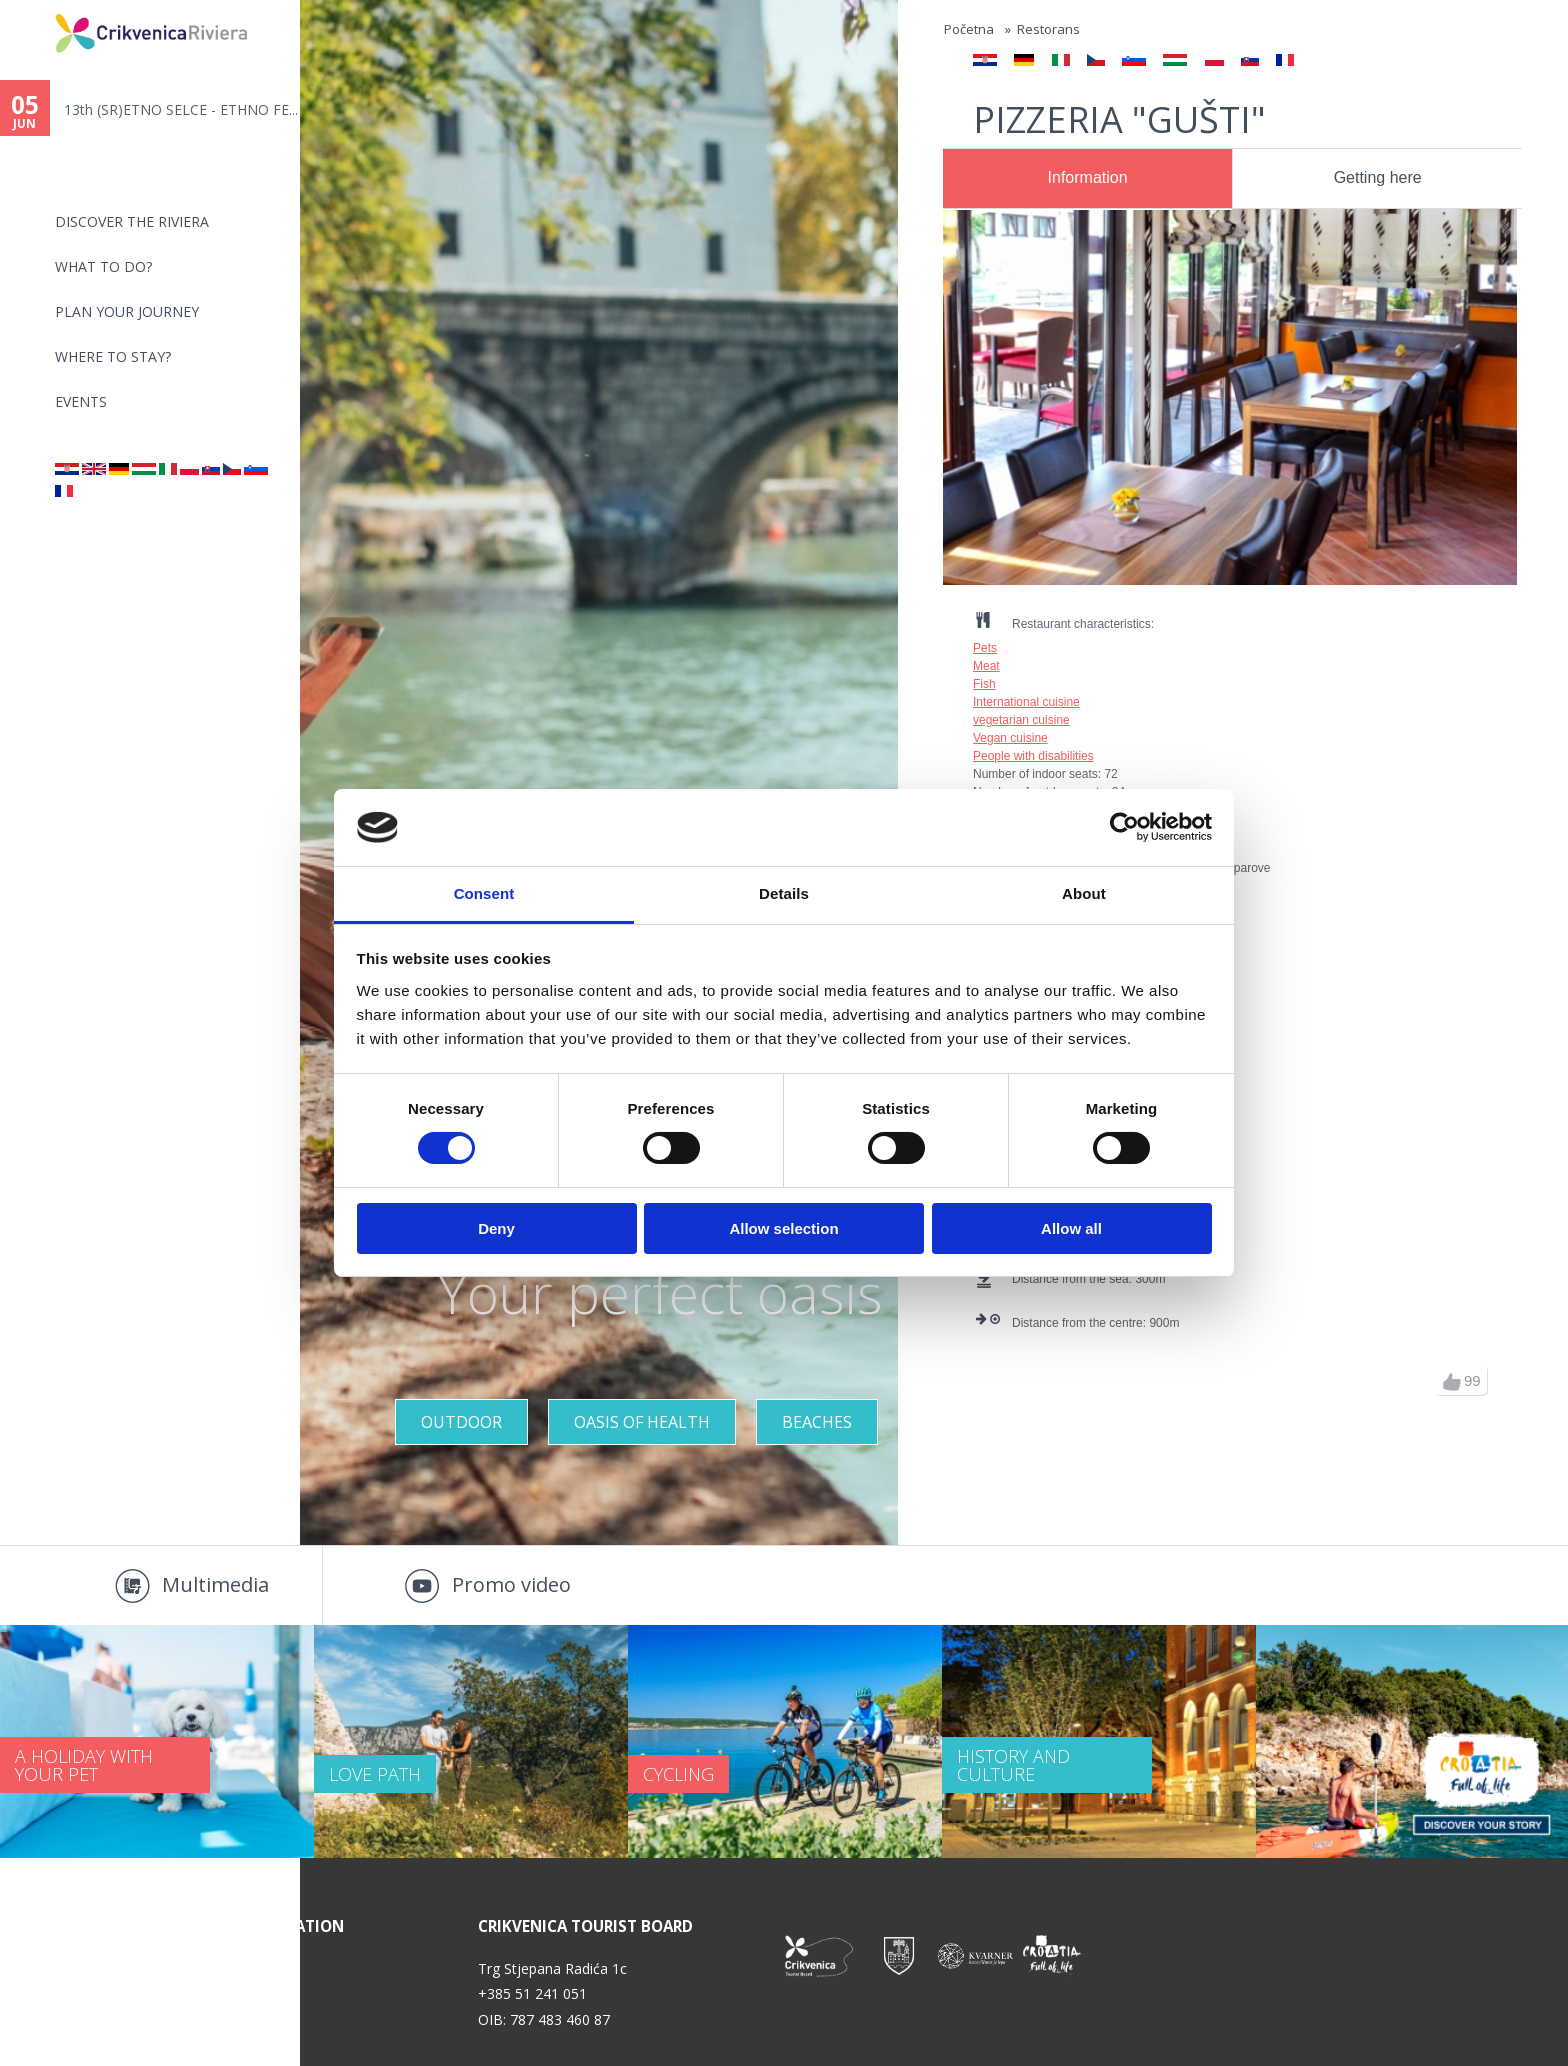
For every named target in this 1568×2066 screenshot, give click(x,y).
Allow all (1071, 1228)
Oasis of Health (642, 1422)
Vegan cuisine (1010, 738)
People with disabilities (1033, 756)
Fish (984, 684)
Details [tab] (784, 893)
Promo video (511, 1584)
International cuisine (1026, 702)
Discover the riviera (132, 221)
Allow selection (783, 1228)
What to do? (103, 266)
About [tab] (1084, 893)
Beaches (817, 1422)
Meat (986, 666)
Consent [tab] (484, 893)
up (1452, 1382)
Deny (496, 1228)
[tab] (1087, 179)
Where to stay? (113, 356)
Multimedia (215, 1584)
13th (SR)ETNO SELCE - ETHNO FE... (181, 109)
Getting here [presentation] (1378, 177)
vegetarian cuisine (1021, 720)
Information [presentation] (1088, 177)
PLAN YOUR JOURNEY (127, 311)
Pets (985, 648)
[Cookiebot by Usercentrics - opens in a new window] (1124, 827)
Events (81, 401)
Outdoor (461, 1422)
